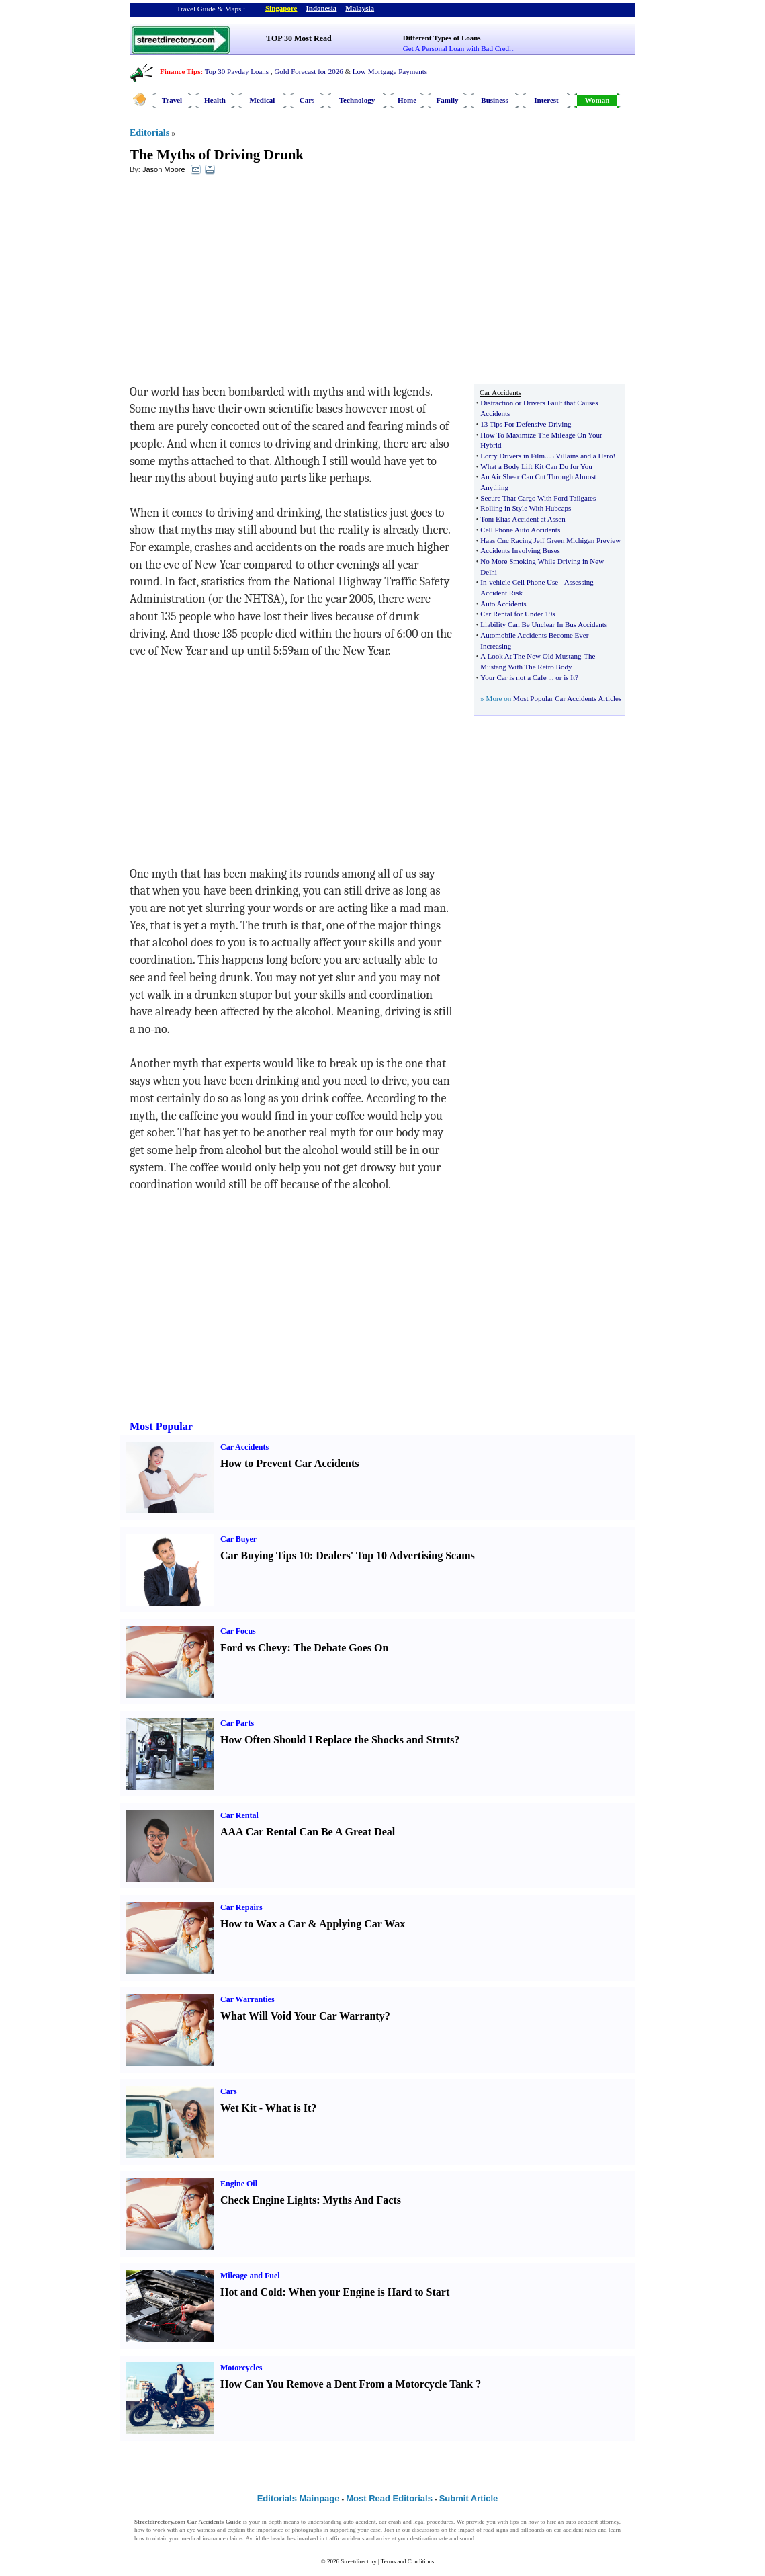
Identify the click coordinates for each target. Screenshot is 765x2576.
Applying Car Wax (362, 1923)
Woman (597, 100)
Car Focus (238, 1631)
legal (419, 2521)
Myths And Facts (361, 2200)
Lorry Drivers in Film (512, 456)
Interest (546, 100)
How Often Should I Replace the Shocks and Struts (337, 1739)
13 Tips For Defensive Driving (525, 424)
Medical (262, 100)
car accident (569, 2529)
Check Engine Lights (268, 2200)
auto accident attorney (592, 2521)
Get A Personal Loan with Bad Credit (458, 48)
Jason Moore (163, 169)
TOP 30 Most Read (298, 38)
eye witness (201, 2529)
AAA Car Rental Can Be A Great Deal (307, 1831)
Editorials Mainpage (298, 2498)
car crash (390, 2521)
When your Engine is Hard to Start (369, 2292)
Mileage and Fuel (250, 2275)
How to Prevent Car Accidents (289, 1463)
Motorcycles (241, 2367)
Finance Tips (180, 71)
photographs (306, 2529)
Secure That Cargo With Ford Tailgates (538, 498)
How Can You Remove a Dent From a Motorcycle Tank (346, 2384)
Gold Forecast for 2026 (308, 71)
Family (448, 100)
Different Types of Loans (442, 38)
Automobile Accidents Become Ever (534, 635)
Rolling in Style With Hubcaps (525, 508)
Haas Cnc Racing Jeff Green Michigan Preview (550, 540)
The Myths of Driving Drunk (217, 155)
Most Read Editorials (389, 2498)
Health (215, 100)
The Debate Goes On (341, 1647)
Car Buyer (238, 1539)
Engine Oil (238, 2183)
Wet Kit (238, 2108)
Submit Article (468, 2498)
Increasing (495, 646)
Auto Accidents (503, 603)
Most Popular (161, 1426)
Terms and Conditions (407, 2561)
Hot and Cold (251, 2292)
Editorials (149, 133)
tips (514, 2521)
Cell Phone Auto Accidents (520, 530)
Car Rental (239, 1815)
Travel (172, 100)
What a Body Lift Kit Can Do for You (536, 466)
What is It (288, 2108)
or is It (565, 677)
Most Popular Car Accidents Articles (567, 698)
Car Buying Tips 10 (265, 1555)
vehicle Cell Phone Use (523, 582)
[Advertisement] (239, 283)
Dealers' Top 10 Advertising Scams (395, 1555)
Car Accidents (244, 1447)
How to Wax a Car (263, 1923)
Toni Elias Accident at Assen (522, 519)
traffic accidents (345, 2538)
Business (494, 100)
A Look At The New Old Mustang (530, 656)
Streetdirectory (358, 2561)
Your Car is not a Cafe (513, 677)
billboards (533, 2529)
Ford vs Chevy (253, 1647)
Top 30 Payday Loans (237, 71)
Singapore (281, 8)
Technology (357, 100)
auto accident (359, 2521)
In (483, 582)
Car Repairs (241, 1907)
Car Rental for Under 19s (517, 614)
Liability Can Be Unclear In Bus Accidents (543, 624)
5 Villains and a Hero (581, 456)
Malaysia (359, 8)
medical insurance (204, 2538)
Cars (307, 100)
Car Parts (237, 1723)
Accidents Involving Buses (520, 550)
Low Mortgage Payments (390, 71)
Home (407, 100)
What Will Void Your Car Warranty (302, 2016)
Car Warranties (247, 1999)
